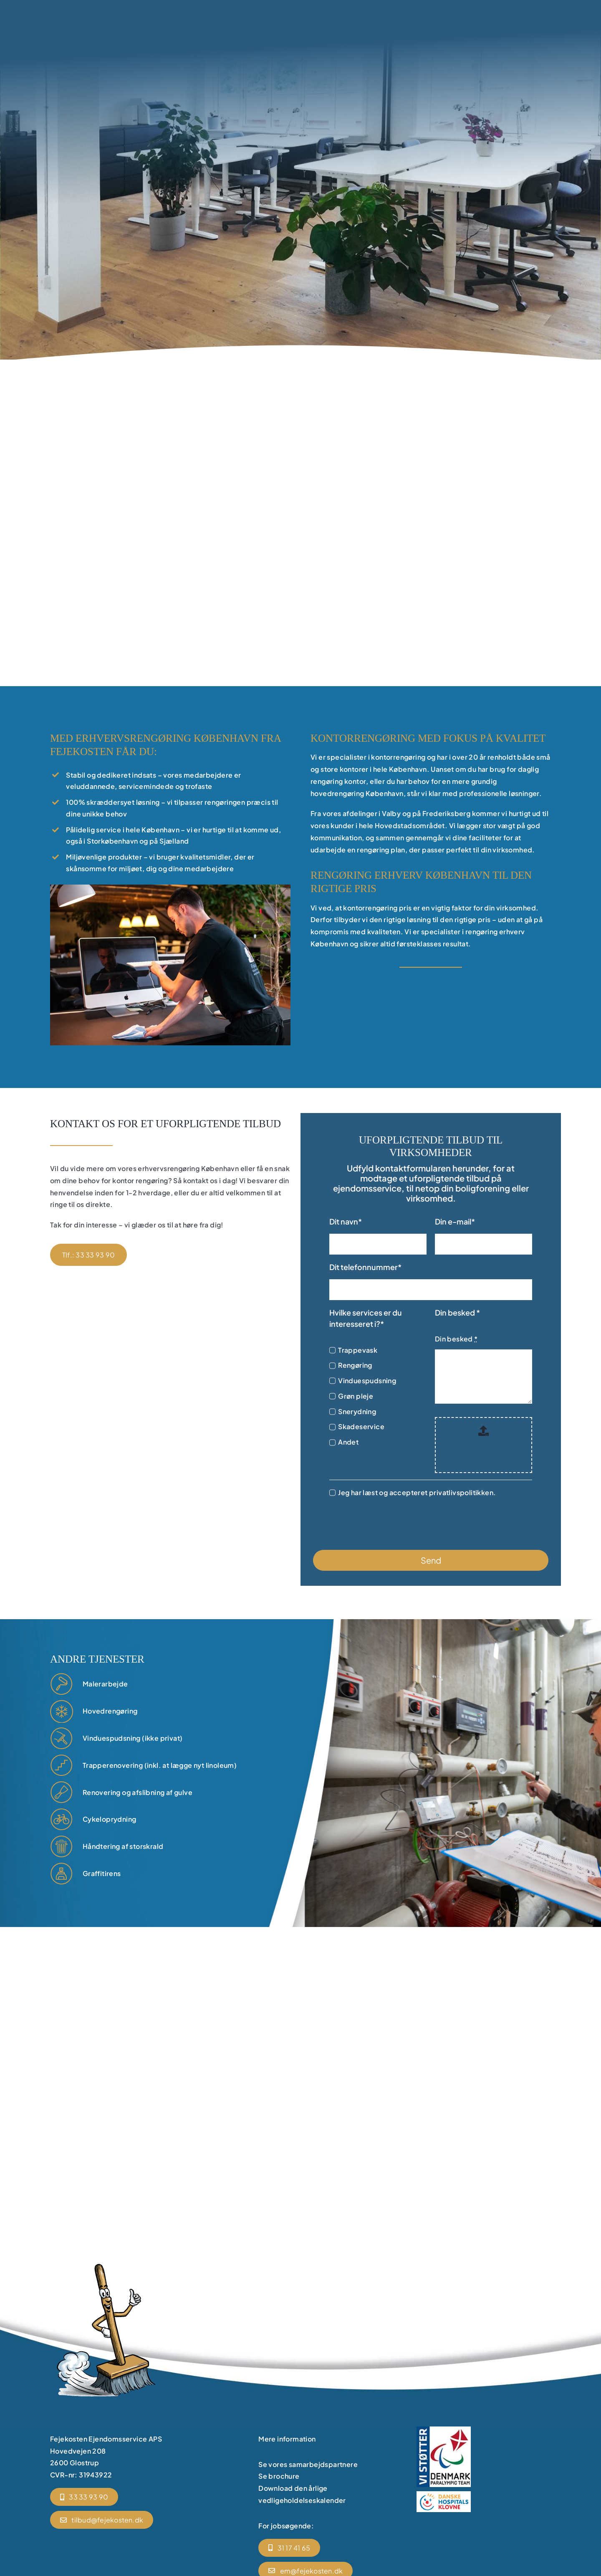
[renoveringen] (61, 1684)
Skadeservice (361, 1426)
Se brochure (278, 2476)
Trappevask (357, 1350)
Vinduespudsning (367, 1380)
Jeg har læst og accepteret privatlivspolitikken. (417, 1492)
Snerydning (357, 1411)
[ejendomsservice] (61, 1711)
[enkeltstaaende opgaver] (61, 1873)
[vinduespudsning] (61, 1738)
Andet (348, 1442)
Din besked (456, 1338)
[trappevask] (61, 1765)
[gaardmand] (61, 1819)
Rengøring (355, 1365)
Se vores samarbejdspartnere (308, 2464)
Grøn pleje (355, 1396)
